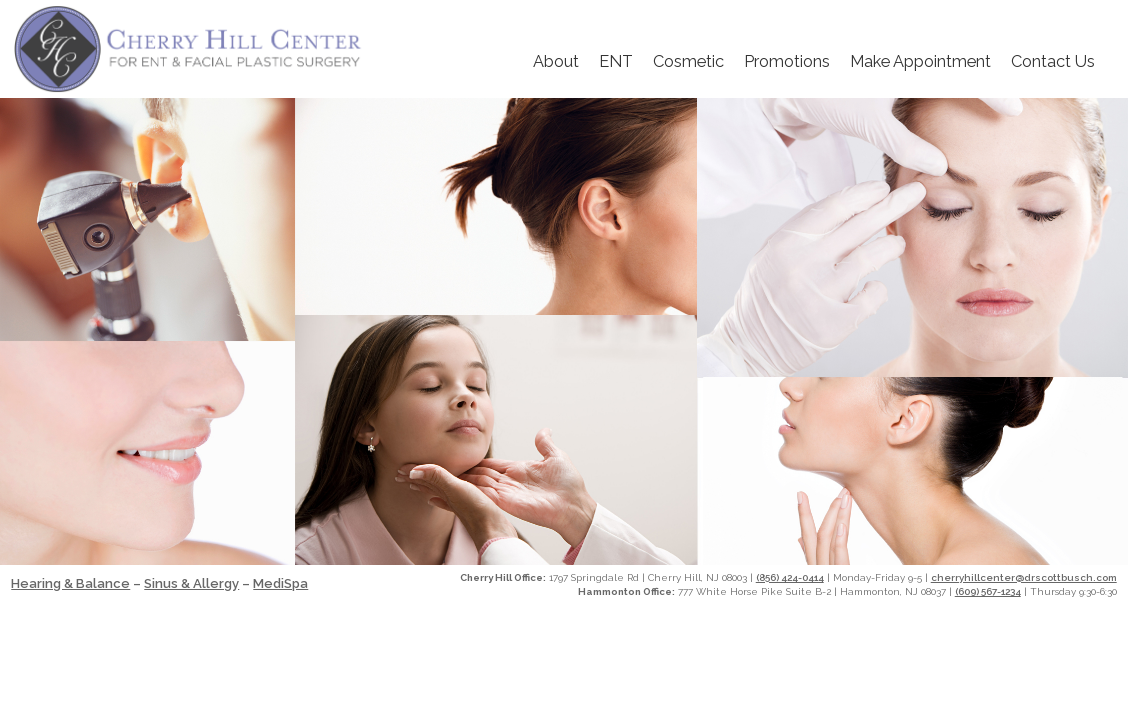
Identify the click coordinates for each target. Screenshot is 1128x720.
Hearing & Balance (70, 583)
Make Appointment (920, 61)
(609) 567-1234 (988, 591)
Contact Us (1053, 61)
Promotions (787, 61)
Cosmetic (688, 61)
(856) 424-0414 (790, 577)
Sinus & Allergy (191, 583)
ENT (616, 61)
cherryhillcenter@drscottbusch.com (1024, 577)
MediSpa (280, 583)
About (556, 61)
